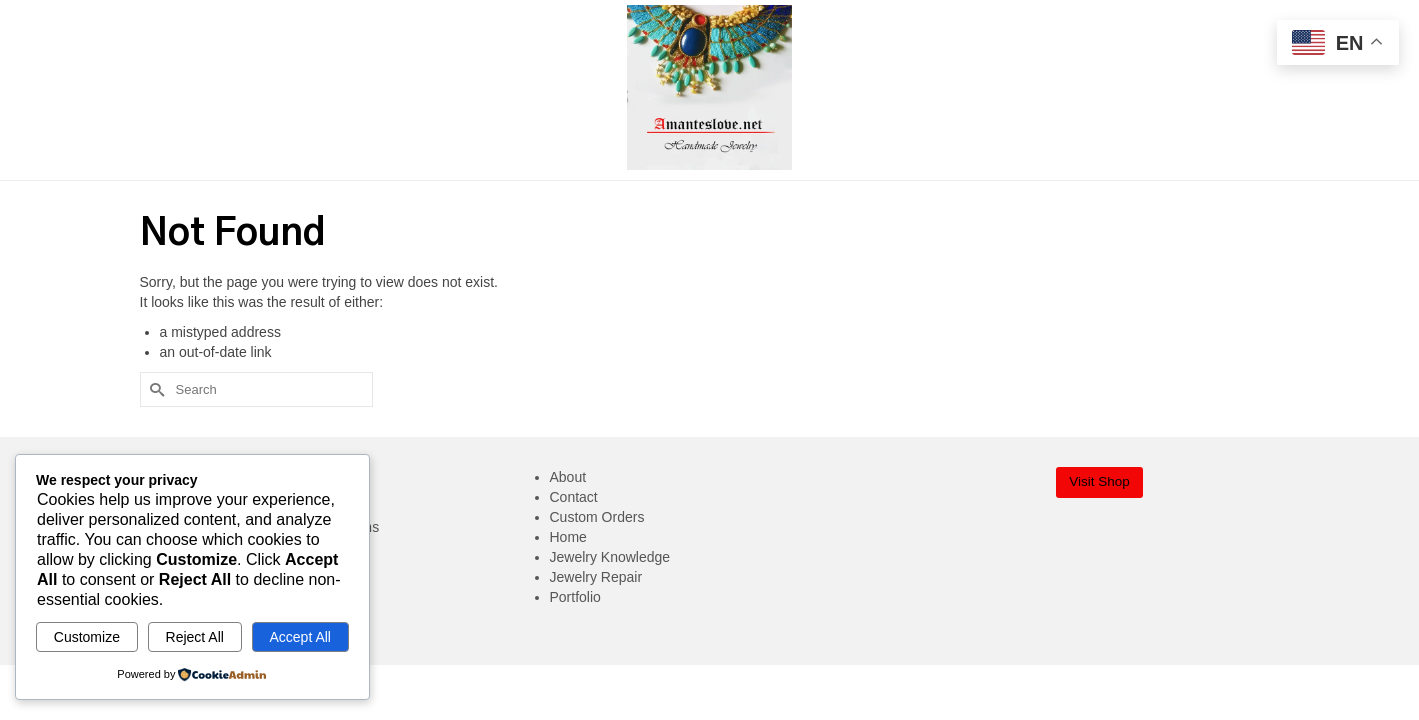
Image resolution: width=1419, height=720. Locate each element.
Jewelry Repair (596, 577)
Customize (87, 637)
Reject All (195, 637)
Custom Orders (597, 517)
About (568, 477)
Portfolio (575, 597)
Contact (574, 497)
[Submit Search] (155, 389)
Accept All (299, 637)
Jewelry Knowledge (610, 557)
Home (568, 537)
